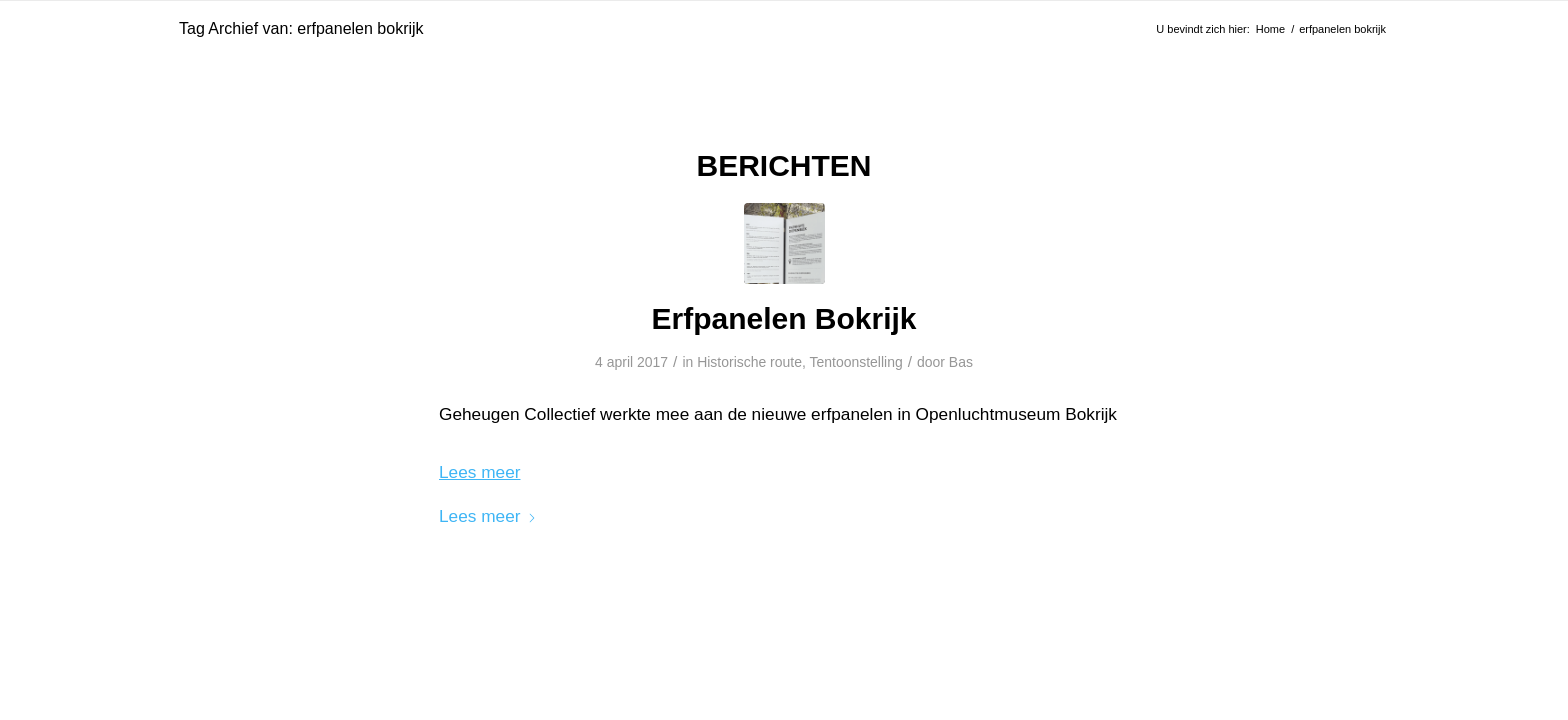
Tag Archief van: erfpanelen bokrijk (301, 28)
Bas (961, 362)
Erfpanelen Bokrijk (783, 318)
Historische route (749, 362)
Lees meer (488, 516)
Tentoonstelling (855, 362)
